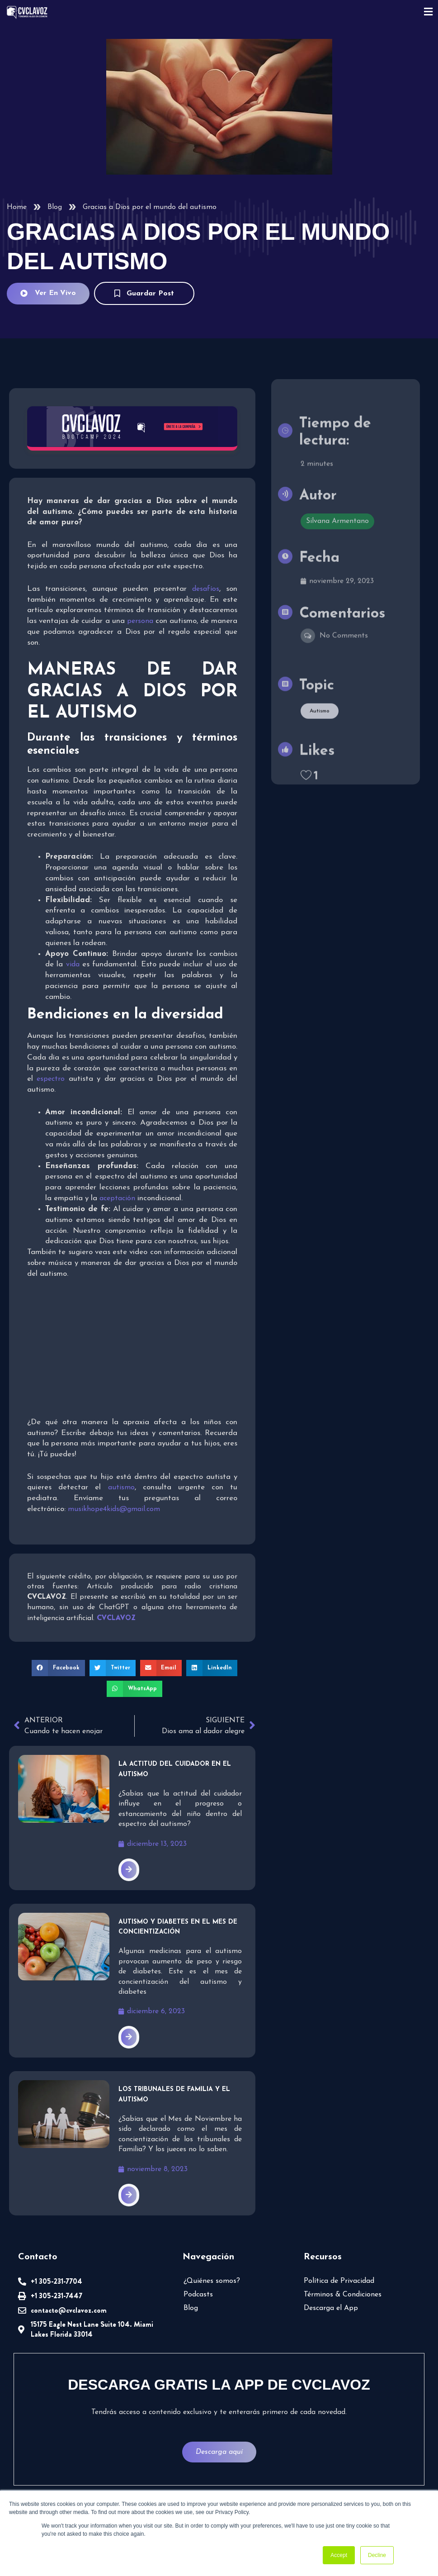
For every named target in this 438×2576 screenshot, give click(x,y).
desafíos (205, 589)
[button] (58, 1668)
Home (17, 207)
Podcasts (198, 2294)
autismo (121, 1487)
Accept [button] (338, 2555)
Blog (54, 207)
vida (73, 964)
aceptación (118, 1198)
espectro (51, 1079)
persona (140, 621)
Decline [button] (377, 2555)
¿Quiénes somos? (212, 2281)
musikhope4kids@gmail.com (114, 1509)
